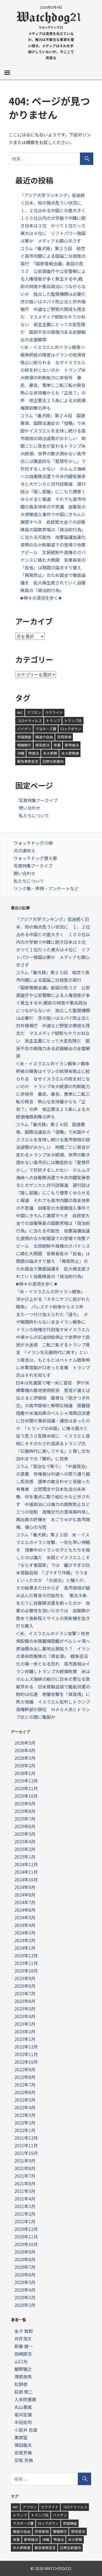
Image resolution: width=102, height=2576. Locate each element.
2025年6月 (24, 1826)
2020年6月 (24, 2274)
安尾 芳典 (23, 2460)
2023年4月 (24, 2016)
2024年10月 (26, 1879)
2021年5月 (24, 2191)
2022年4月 (24, 2107)
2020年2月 (24, 2305)
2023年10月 (26, 1970)
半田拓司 (23, 2422)
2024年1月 (24, 1948)
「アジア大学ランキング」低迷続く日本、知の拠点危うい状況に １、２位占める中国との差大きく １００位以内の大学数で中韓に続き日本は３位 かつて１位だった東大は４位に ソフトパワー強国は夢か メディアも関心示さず (55, 218)
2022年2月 (24, 2122)
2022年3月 (24, 2115)
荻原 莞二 (23, 2391)
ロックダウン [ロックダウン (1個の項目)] (70, 728)
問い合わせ (30, 808)
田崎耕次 (23, 2354)
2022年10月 (26, 2062)
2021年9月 (24, 2160)
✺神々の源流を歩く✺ (43, 598)
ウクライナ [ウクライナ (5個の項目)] (54, 712)
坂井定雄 (23, 2414)
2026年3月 (24, 1758)
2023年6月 (24, 2001)
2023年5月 (24, 2008)
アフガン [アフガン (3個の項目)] (34, 712)
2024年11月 (26, 1872)
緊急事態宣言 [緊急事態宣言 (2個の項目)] (27, 761)
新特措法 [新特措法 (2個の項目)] (72, 745)
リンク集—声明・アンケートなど (46, 888)
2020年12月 (26, 2229)
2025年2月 (24, 1849)
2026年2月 (24, 1765)
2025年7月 (24, 1818)
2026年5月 (24, 1742)
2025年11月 (26, 1788)
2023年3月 (24, 2024)
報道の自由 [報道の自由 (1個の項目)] (44, 736)
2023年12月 (26, 1955)
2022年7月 (24, 2084)
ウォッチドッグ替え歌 (35, 858)
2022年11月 (26, 2054)
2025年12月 (26, 1780)
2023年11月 (26, 1963)
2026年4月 (24, 1750)
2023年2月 (24, 2031)
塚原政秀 (23, 2376)
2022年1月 (24, 2130)
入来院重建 (25, 2399)
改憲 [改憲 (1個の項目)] (57, 745)
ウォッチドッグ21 (51, 27)
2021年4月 (24, 2198)
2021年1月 (24, 2221)
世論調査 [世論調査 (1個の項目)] (24, 736)
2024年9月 (24, 1887)
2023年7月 (24, 1993)
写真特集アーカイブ (38, 800)
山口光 (20, 2361)
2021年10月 (26, 2153)
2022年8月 (24, 2077)
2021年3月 (24, 2206)
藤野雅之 (23, 2369)
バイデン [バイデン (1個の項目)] (24, 728)
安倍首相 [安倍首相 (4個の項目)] (64, 736)
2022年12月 (26, 2046)
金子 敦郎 (23, 2331)
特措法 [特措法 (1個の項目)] (33, 753)
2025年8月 (24, 1811)
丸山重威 (23, 2407)
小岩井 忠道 (25, 2429)
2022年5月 (24, 2100)
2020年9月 (24, 2251)
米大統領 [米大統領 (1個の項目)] (50, 753)
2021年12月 (26, 2138)
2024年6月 (24, 1910)
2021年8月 (24, 2168)
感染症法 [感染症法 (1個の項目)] (42, 745)
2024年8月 (24, 1894)
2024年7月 (24, 1902)
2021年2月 (24, 2213)
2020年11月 (26, 2236)
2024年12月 (26, 1864)
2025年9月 (24, 1803)
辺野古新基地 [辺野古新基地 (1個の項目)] (53, 761)
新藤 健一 (23, 2346)
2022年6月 (24, 2092)
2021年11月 (26, 2145)
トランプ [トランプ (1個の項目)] (53, 720)
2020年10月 (26, 2244)
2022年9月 (24, 2069)
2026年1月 (24, 1773)
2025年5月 (24, 1834)
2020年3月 (24, 2297)
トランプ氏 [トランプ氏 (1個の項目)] (73, 720)
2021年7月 (24, 2175)
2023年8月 (24, 1986)
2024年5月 (24, 1917)
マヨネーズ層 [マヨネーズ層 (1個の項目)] (45, 728)
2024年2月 (24, 1940)
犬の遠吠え (24, 850)
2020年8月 (24, 2259)
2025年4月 (24, 1841)
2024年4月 (24, 1925)
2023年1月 (24, 2039)
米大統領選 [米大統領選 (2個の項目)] (70, 753)
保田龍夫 (23, 2445)
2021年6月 (24, 2183)
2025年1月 (24, 1856)
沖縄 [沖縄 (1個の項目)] (20, 753)
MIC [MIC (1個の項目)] (20, 712)
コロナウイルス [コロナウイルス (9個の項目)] (29, 720)
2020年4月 (24, 2289)
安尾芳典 (23, 2452)
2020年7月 (24, 2267)
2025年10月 (26, 1796)
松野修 (20, 2384)
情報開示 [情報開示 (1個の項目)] (24, 745)
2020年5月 (24, 2282)
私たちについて (34, 815)
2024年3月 (24, 1932)
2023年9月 (24, 1978)
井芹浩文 (23, 2338)
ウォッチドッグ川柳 (33, 843)
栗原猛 (20, 2437)
